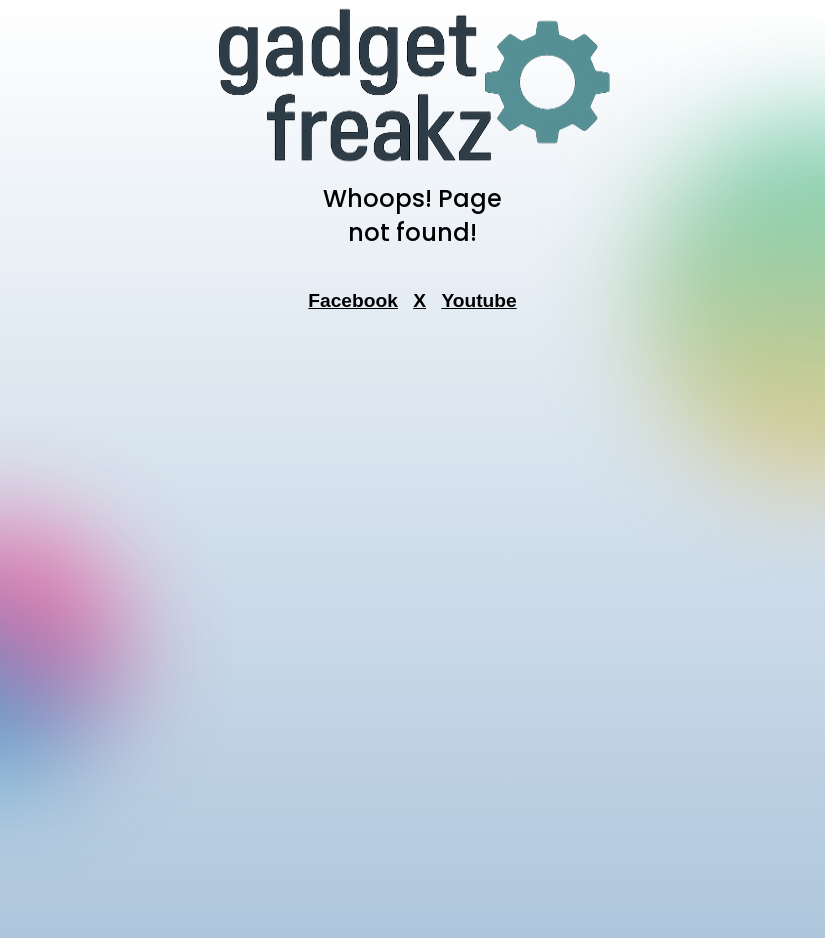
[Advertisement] (413, 631)
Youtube (478, 300)
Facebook (353, 300)
